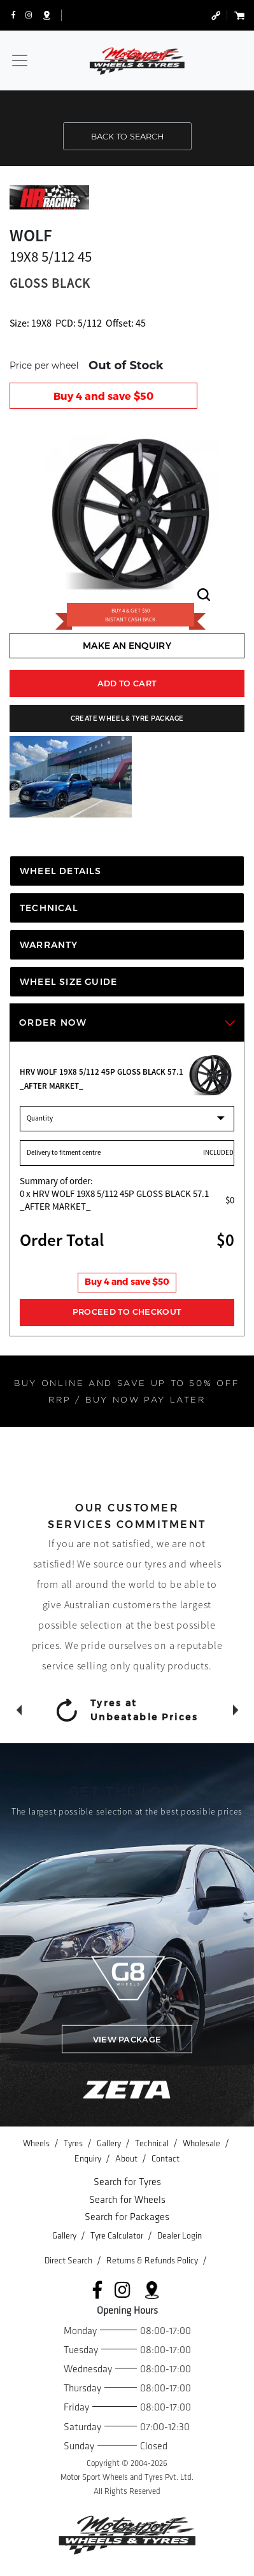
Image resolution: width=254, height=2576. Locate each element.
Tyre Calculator (117, 2236)
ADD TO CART (127, 683)
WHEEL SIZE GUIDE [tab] (68, 981)
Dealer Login (179, 2236)
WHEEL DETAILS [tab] (61, 871)
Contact (166, 2159)
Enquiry (88, 2159)
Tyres (74, 2143)
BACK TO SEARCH (127, 136)
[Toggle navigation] (19, 60)
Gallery (110, 2143)
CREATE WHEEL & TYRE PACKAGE (127, 718)
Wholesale (202, 2143)
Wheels (37, 2143)
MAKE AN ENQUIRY (127, 645)
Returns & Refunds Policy (153, 2260)
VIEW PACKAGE (127, 2039)
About (127, 2159)
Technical (153, 2143)
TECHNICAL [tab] (49, 908)
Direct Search (69, 2260)
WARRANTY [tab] (49, 945)
